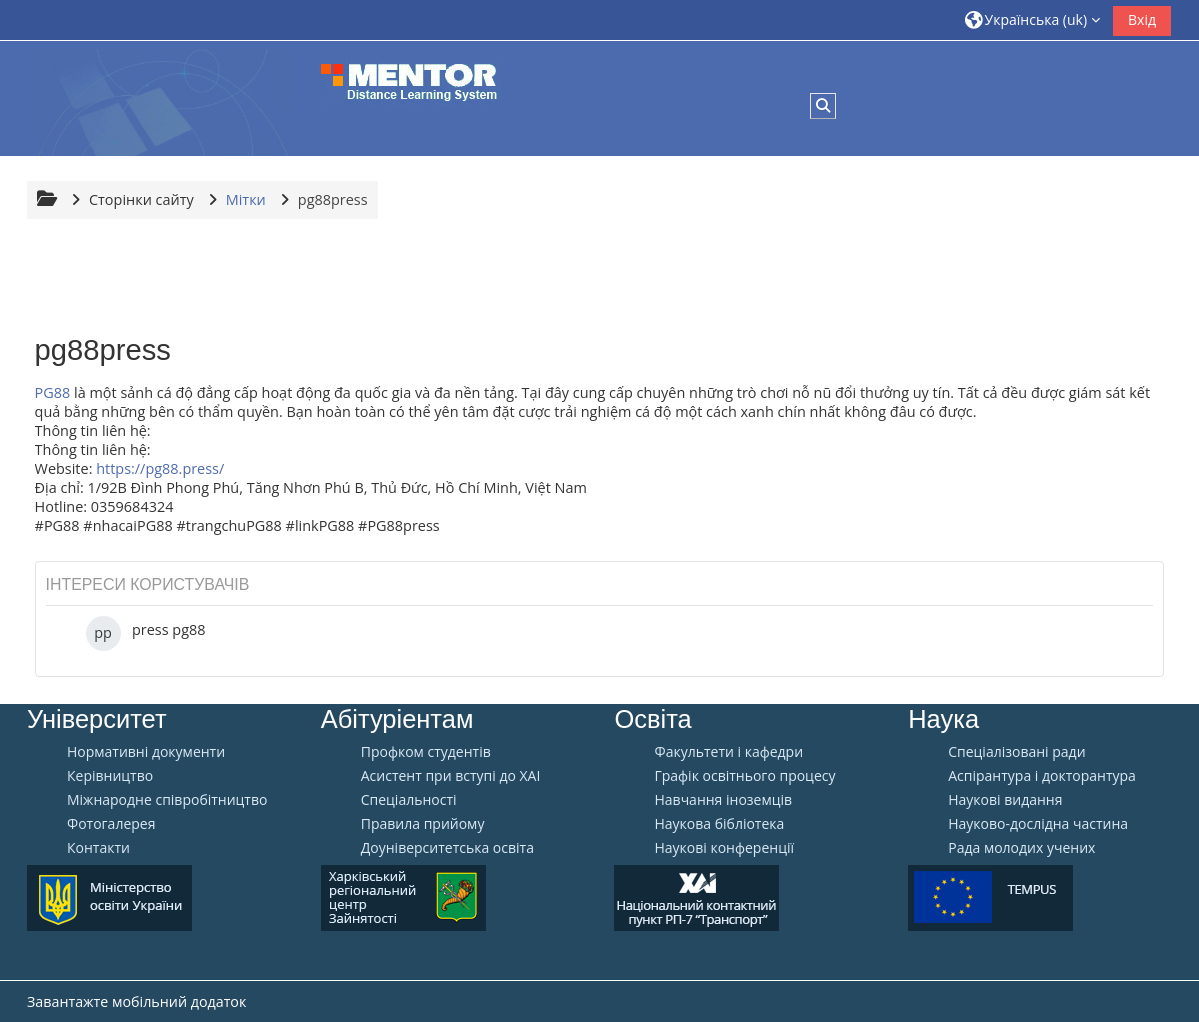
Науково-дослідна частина (1038, 824)
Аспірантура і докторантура (1042, 776)
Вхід (1142, 19)
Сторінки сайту (141, 199)
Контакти (98, 848)
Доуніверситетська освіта (447, 848)
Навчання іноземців (723, 800)
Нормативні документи (146, 752)
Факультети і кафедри (728, 752)
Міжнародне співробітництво (167, 800)
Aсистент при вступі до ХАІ (451, 776)
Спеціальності (409, 800)
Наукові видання (1005, 800)
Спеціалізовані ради (1016, 752)
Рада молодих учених (1021, 848)
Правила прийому (423, 824)
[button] (1033, 19)
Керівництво (110, 776)
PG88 (53, 392)
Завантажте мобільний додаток (136, 1001)
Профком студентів (426, 752)
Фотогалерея (111, 824)
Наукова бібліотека (719, 824)
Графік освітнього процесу (744, 776)
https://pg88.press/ (160, 468)
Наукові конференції (724, 848)
